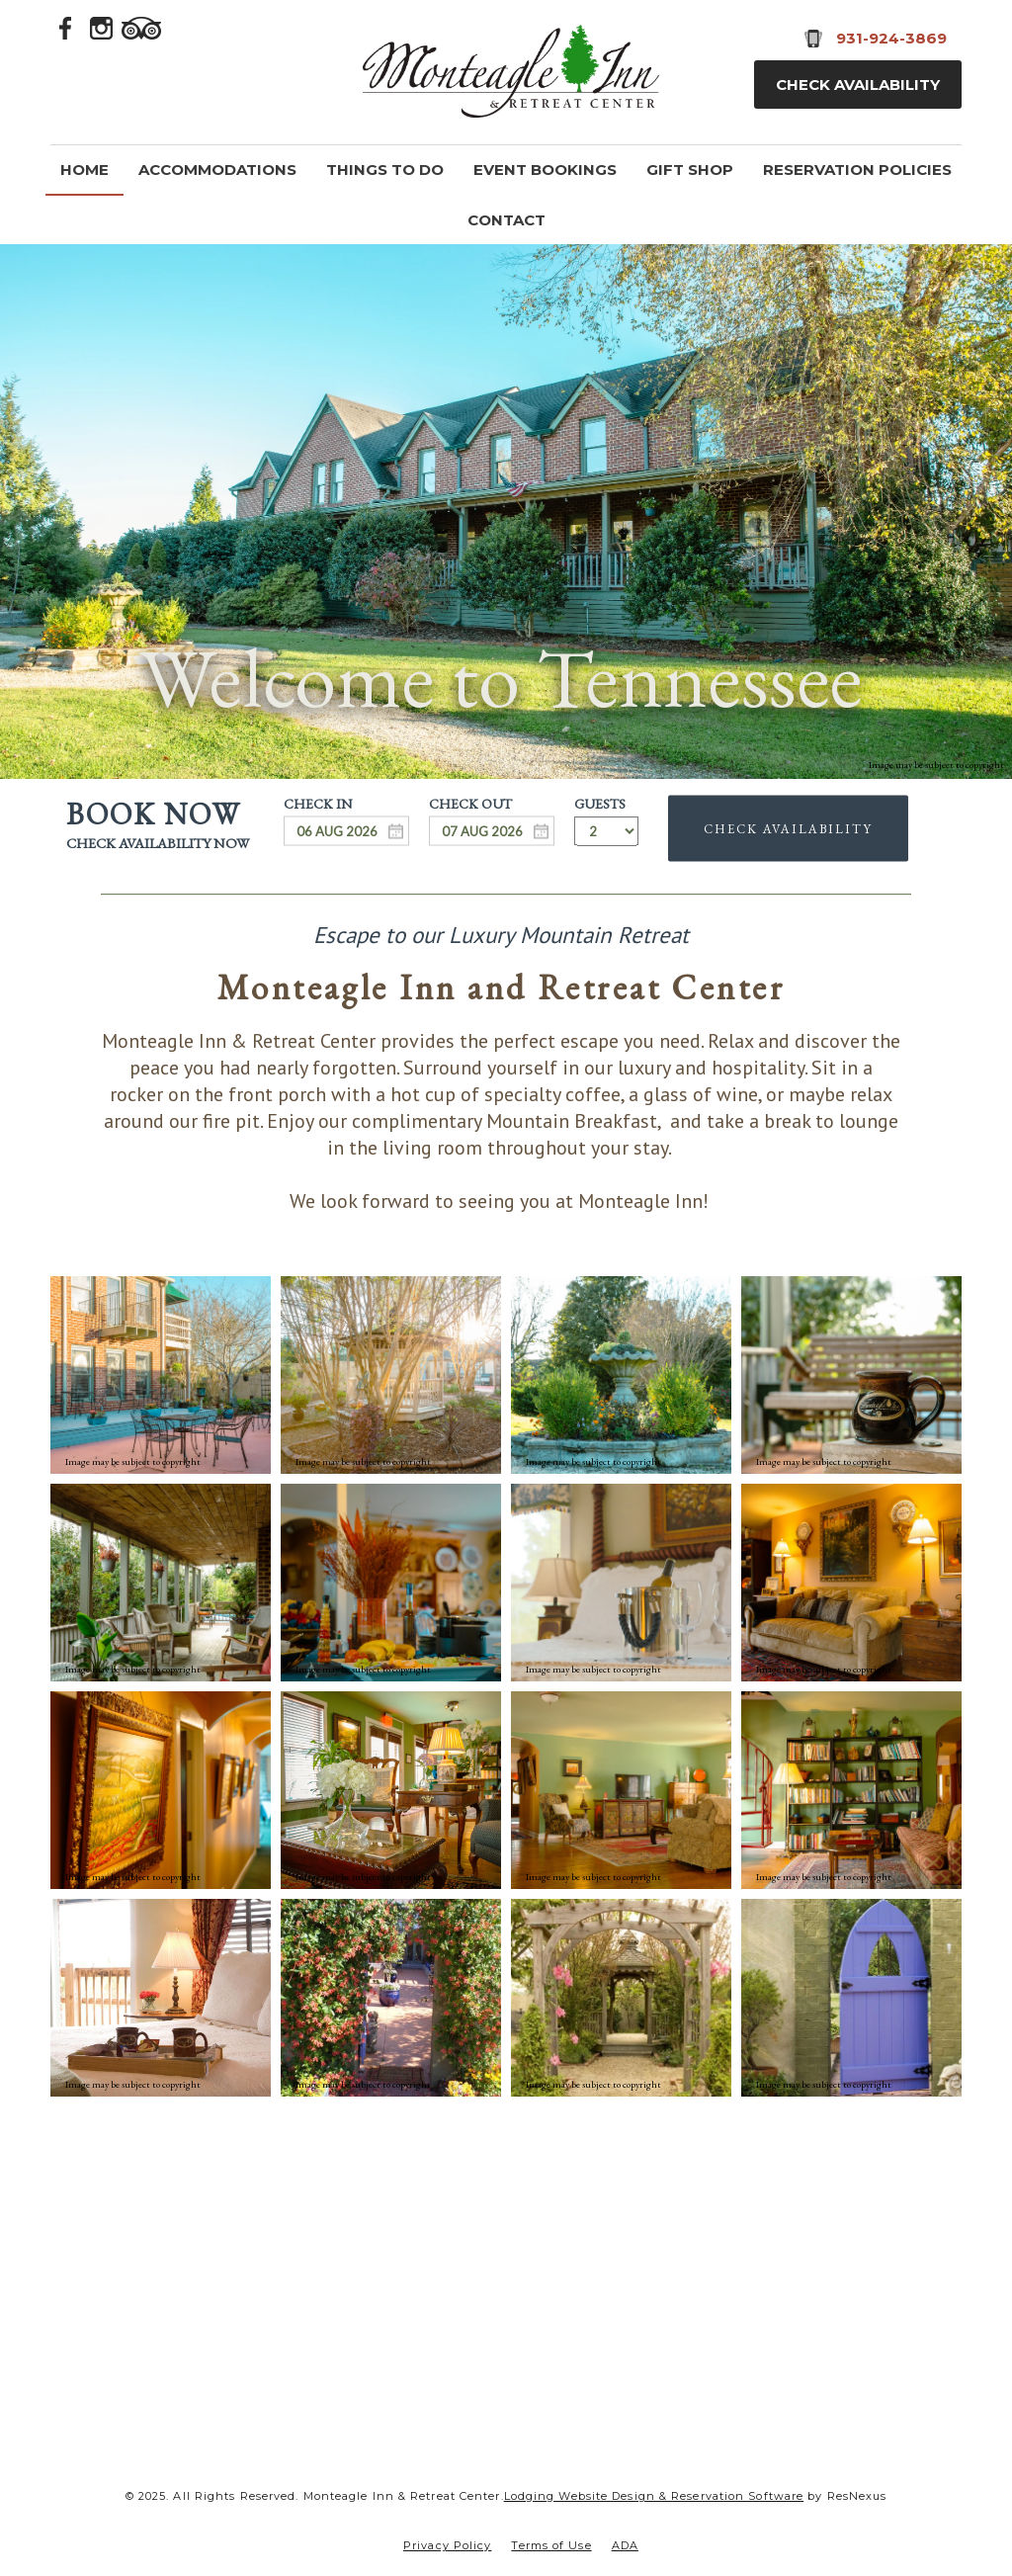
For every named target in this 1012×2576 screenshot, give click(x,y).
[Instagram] (102, 26)
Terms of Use (551, 2545)
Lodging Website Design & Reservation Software (654, 2496)
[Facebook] (66, 26)
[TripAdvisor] (141, 26)
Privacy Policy (447, 2545)
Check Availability (858, 84)
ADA (625, 2545)
